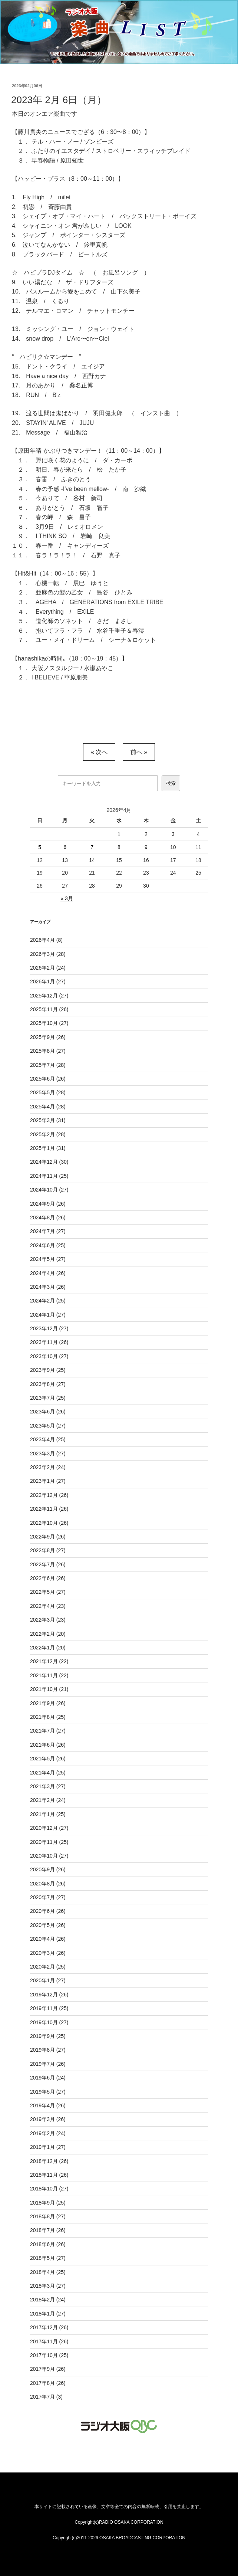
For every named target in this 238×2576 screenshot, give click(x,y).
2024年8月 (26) (48, 1217)
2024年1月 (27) (48, 1315)
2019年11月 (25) (49, 2008)
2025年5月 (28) (48, 1092)
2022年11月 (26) (49, 1509)
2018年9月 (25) (48, 2203)
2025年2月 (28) (48, 1134)
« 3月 (66, 898)
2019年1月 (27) (48, 2147)
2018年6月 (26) (48, 2244)
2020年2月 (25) (48, 1967)
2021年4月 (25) (48, 1773)
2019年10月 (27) (49, 2022)
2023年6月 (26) (48, 1412)
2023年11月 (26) (49, 1342)
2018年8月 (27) (48, 2216)
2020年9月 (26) (48, 1869)
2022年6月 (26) (48, 1578)
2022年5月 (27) (48, 1592)
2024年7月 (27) (48, 1231)
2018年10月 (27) (49, 2189)
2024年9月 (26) (48, 1204)
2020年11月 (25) (49, 1842)
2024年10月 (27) (49, 1190)
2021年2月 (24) (48, 1800)
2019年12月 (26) (49, 1994)
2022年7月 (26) (48, 1564)
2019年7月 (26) (48, 2064)
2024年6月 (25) (48, 1245)
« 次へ (99, 752)
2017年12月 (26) (49, 2327)
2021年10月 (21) (49, 1689)
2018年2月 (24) (48, 2300)
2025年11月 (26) (49, 1009)
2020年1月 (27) (48, 1980)
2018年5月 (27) (48, 2258)
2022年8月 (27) (48, 1550)
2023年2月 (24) (48, 1467)
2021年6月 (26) (48, 1745)
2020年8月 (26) (48, 1884)
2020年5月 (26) (48, 1925)
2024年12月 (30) (49, 1162)
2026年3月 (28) (48, 954)
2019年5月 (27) (48, 2092)
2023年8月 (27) (48, 1384)
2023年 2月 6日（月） (58, 99)
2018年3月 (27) (48, 2286)
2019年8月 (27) (48, 2050)
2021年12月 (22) (49, 1661)
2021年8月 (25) (48, 1717)
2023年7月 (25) (48, 1398)
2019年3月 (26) (48, 2119)
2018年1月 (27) (48, 2314)
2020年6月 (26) (48, 1911)
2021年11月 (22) (49, 1675)
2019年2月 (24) (48, 2133)
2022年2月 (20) (48, 1634)
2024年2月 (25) (48, 1301)
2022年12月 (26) (49, 1495)
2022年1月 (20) (48, 1648)
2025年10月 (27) (49, 1023)
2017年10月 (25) (49, 2355)
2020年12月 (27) (49, 1828)
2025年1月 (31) (48, 1148)
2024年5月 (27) (48, 1259)
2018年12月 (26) (49, 2161)
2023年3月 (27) (48, 1453)
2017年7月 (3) (46, 2397)
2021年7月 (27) (48, 1731)
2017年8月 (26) (48, 2383)
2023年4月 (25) (48, 1439)
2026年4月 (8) (46, 940)
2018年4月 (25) (48, 2272)
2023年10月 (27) (49, 1356)
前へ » (138, 752)
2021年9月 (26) (48, 1703)
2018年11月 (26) (49, 2175)
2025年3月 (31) (48, 1120)
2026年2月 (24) (48, 968)
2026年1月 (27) (48, 981)
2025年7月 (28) (48, 1065)
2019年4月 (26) (48, 2105)
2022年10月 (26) (49, 1523)
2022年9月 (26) (48, 1537)
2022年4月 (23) (48, 1606)
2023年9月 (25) (48, 1370)
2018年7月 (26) (48, 2230)
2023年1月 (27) (48, 1481)
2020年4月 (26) (48, 1939)
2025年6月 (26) (48, 1079)
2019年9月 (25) (48, 2036)
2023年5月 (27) (48, 1426)
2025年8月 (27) (48, 1051)
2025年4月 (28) (48, 1107)
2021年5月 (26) (48, 1758)
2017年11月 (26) (49, 2341)
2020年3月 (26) (48, 1953)
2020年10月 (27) (49, 1856)
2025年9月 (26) (48, 1037)
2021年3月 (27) (48, 1786)
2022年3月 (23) (48, 1620)
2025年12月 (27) (49, 996)
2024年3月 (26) (48, 1287)
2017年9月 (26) (48, 2369)
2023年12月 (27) (49, 1328)
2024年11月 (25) (49, 1176)
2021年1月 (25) (48, 1814)
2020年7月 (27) (48, 1897)
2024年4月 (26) (48, 1273)
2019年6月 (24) (48, 2078)
